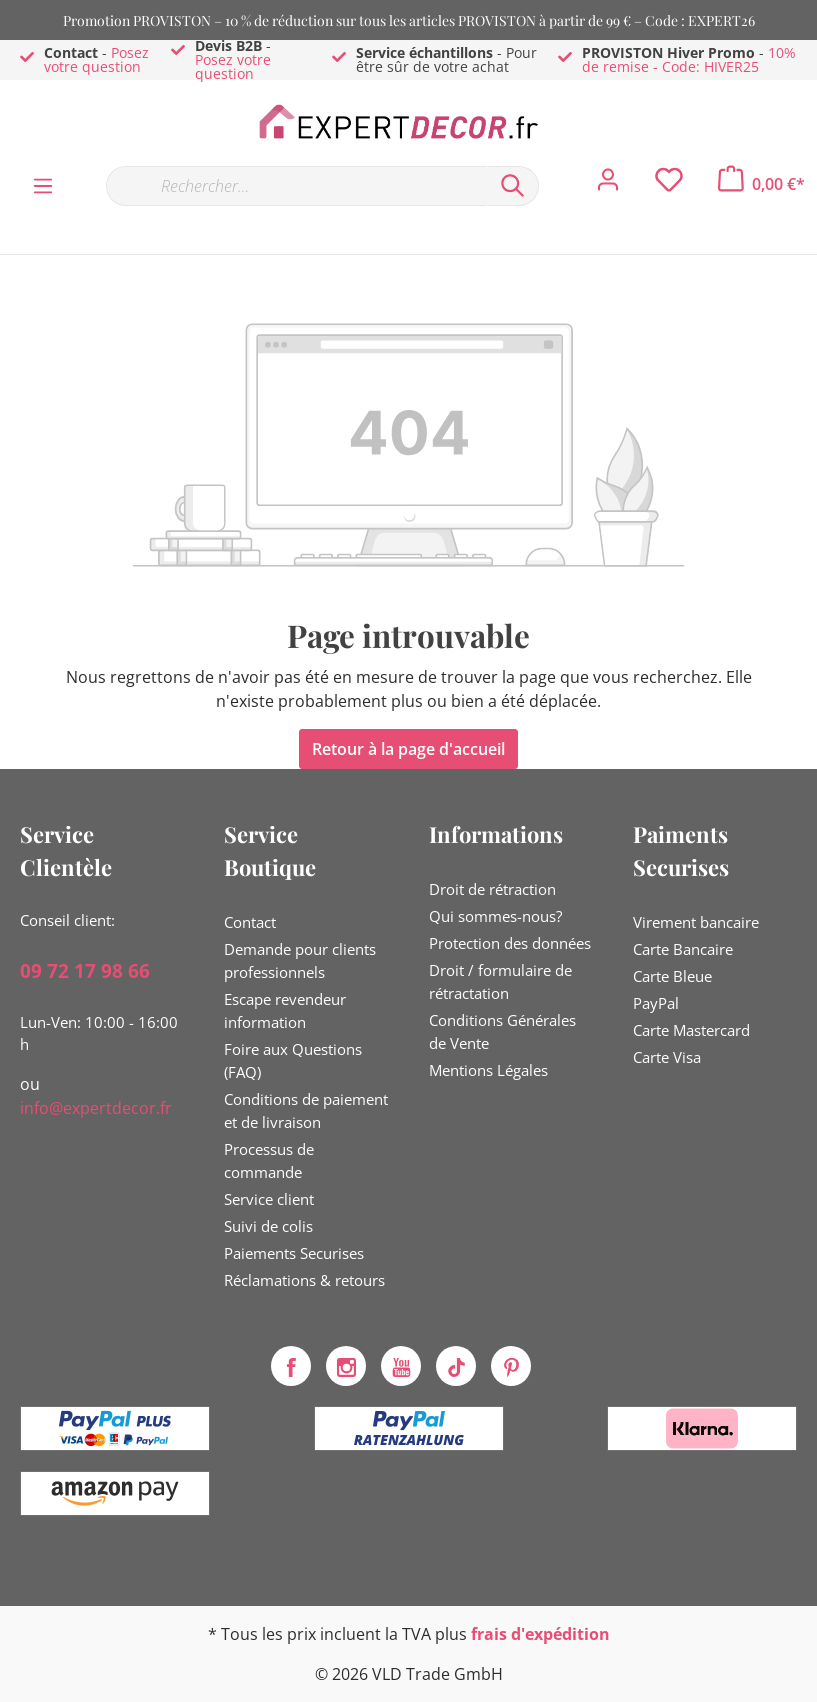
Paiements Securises (294, 1253)
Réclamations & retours (304, 1280)
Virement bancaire (696, 922)
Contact (250, 922)
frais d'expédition (540, 1634)
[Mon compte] (608, 185)
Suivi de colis (268, 1226)
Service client (269, 1199)
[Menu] (43, 185)
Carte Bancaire (683, 949)
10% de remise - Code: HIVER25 (689, 59)
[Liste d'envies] (669, 185)
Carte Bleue (672, 976)
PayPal (656, 1003)
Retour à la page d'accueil (408, 749)
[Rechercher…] (296, 186)
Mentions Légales (488, 1070)
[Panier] (761, 184)
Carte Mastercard (691, 1030)
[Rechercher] (513, 186)
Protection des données (510, 943)
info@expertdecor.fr (96, 1108)
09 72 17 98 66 (85, 971)
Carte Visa (667, 1057)
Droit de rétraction (492, 889)
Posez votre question (96, 59)
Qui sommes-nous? (495, 916)
